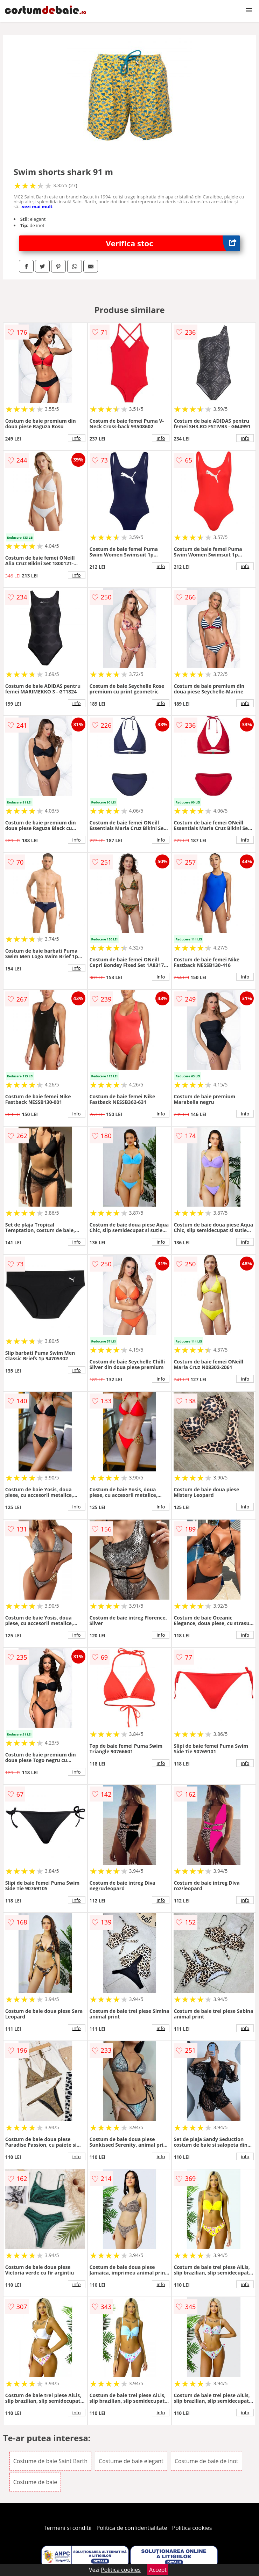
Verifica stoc (173, 243)
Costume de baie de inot (206, 2461)
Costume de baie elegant (131, 2461)
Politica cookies (192, 2528)
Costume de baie (35, 2482)
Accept (158, 2570)
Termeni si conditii (68, 2528)
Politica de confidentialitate (132, 2528)
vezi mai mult (37, 206)
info (76, 438)
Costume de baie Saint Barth (50, 2461)
